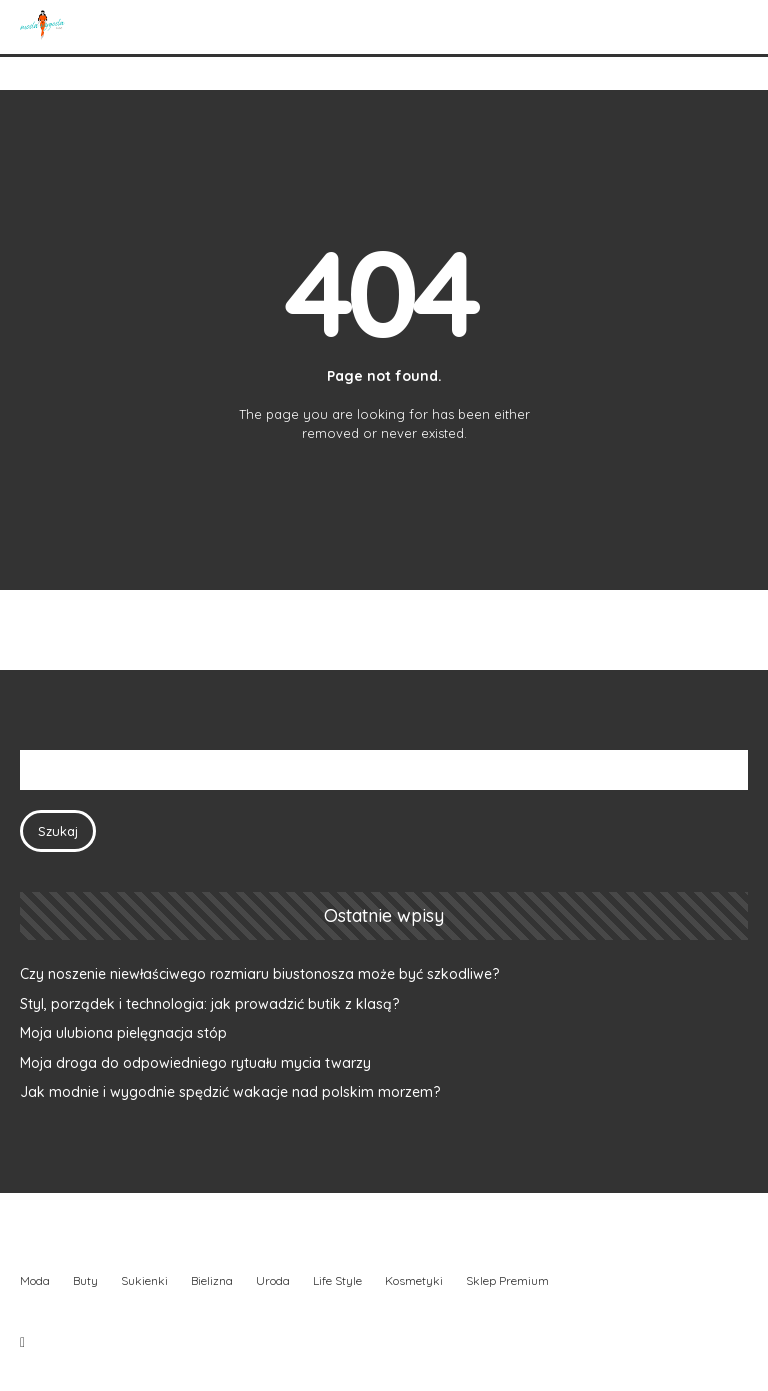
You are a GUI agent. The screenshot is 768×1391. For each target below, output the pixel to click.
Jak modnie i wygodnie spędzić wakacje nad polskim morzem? (230, 1092)
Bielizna (212, 1280)
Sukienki (144, 1280)
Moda (35, 1280)
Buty (85, 1280)
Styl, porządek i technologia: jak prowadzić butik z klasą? (209, 1004)
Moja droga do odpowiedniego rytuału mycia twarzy (195, 1063)
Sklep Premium (507, 1280)
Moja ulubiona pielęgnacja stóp (123, 1033)
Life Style (337, 1280)
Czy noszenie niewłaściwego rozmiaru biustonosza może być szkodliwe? (259, 974)
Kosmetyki (414, 1280)
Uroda (273, 1280)
